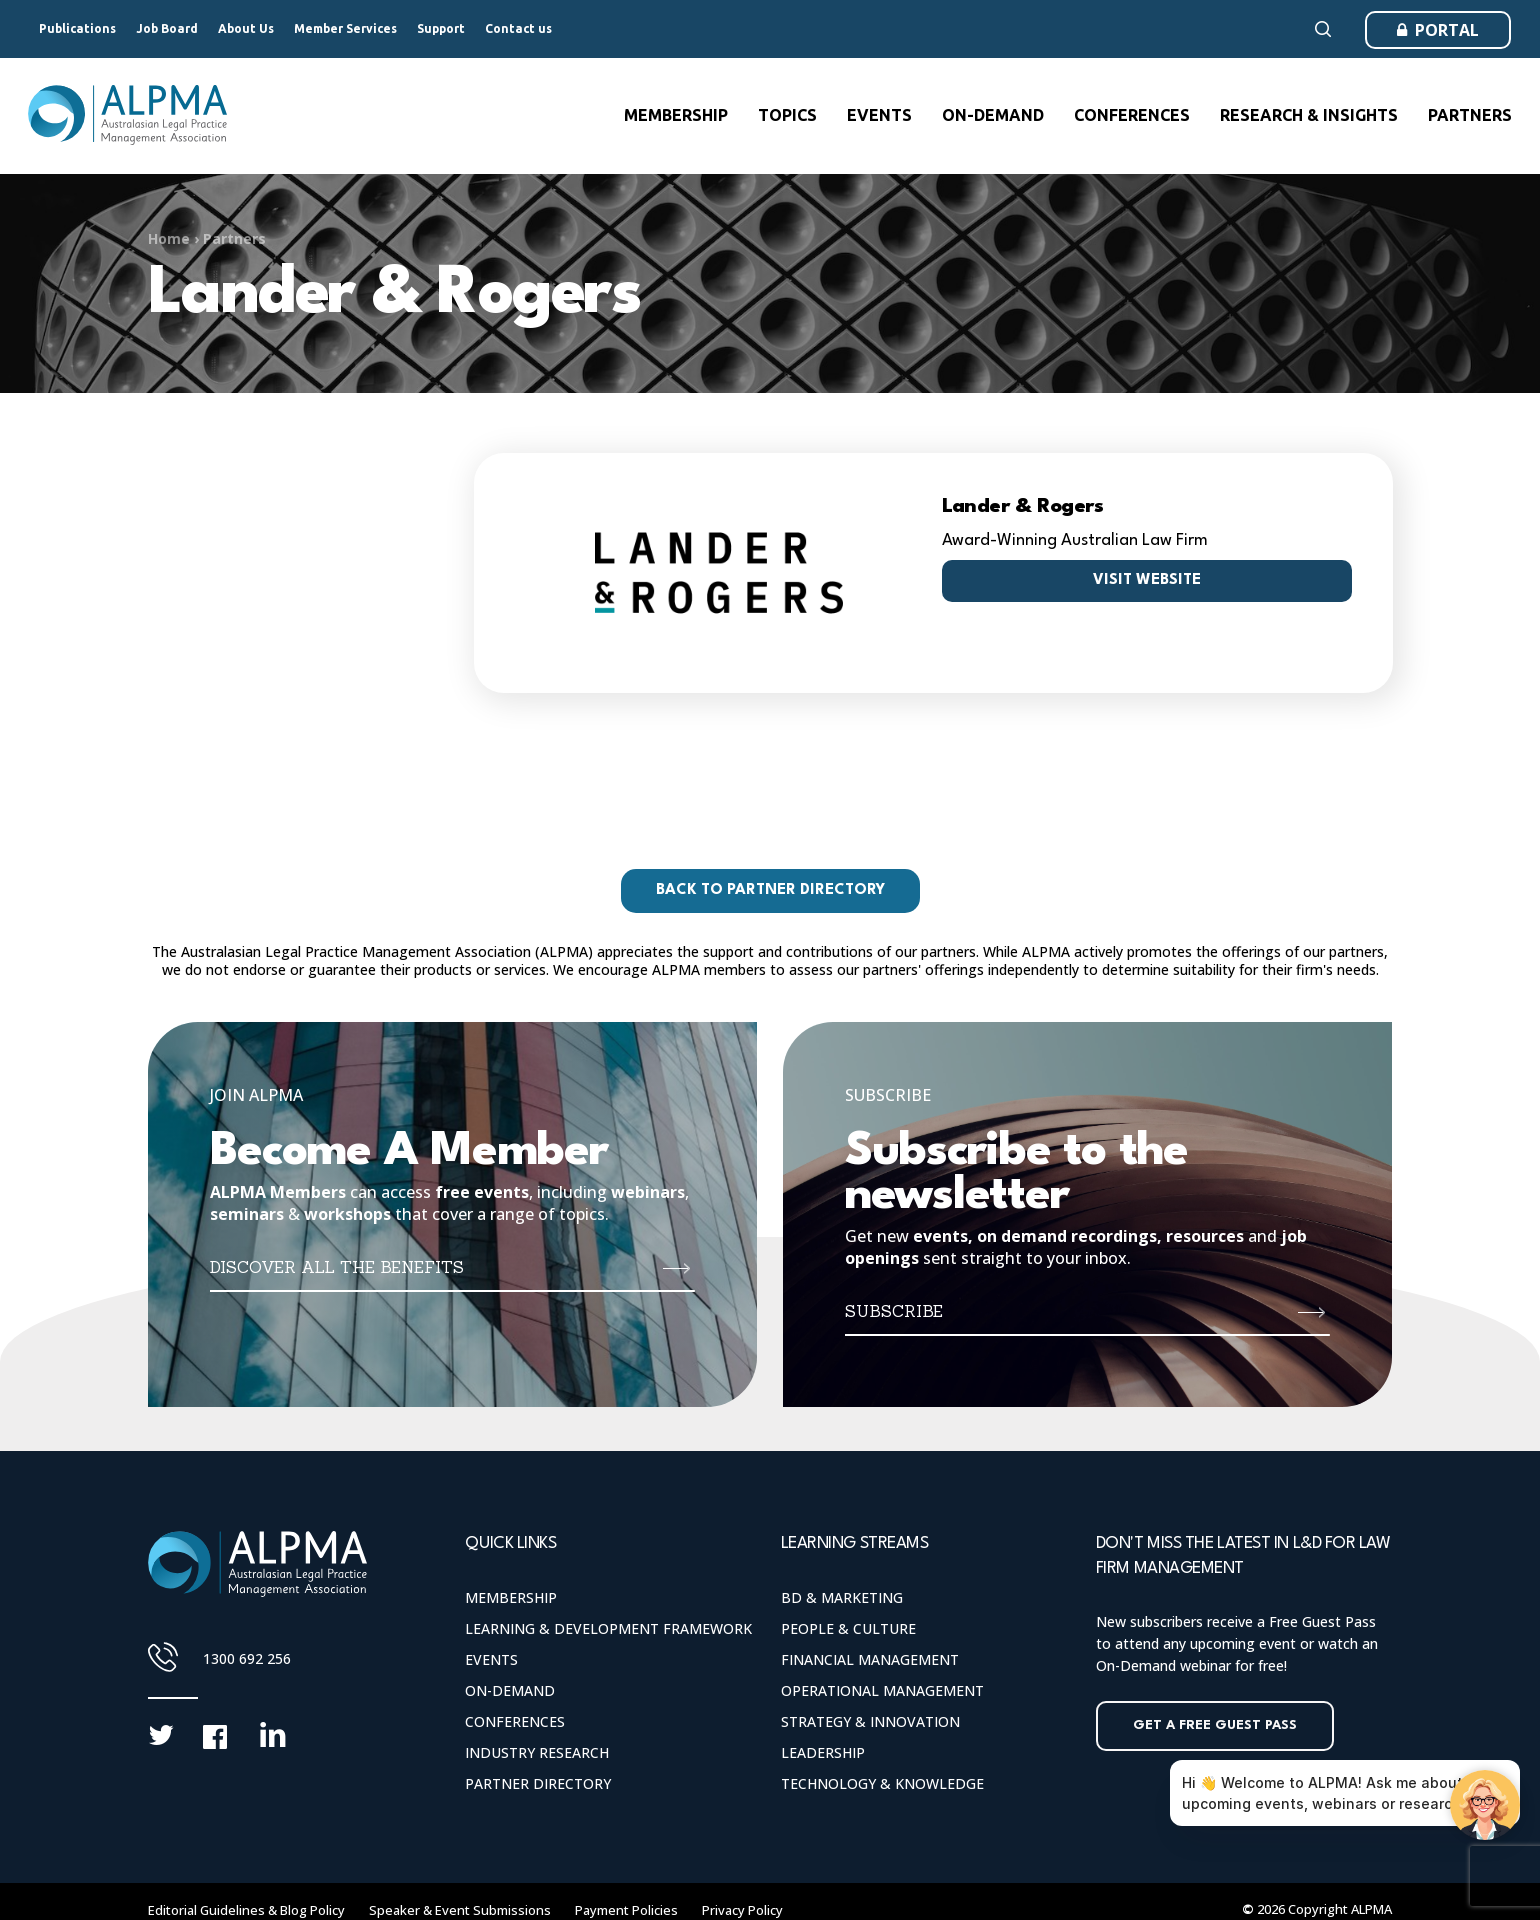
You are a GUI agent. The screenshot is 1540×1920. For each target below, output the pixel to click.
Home (169, 238)
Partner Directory (538, 1783)
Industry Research (537, 1752)
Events (491, 1659)
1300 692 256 (247, 1658)
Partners (234, 238)
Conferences (515, 1721)
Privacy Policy (742, 1910)
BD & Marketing (842, 1597)
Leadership (823, 1752)
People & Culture (848, 1628)
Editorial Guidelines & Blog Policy (246, 1910)
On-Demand (510, 1690)
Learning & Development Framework (608, 1628)
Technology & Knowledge (882, 1783)
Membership (511, 1597)
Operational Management (882, 1690)
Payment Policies (626, 1910)
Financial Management (870, 1659)
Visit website (1147, 580)
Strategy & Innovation (870, 1721)
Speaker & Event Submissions (460, 1910)
